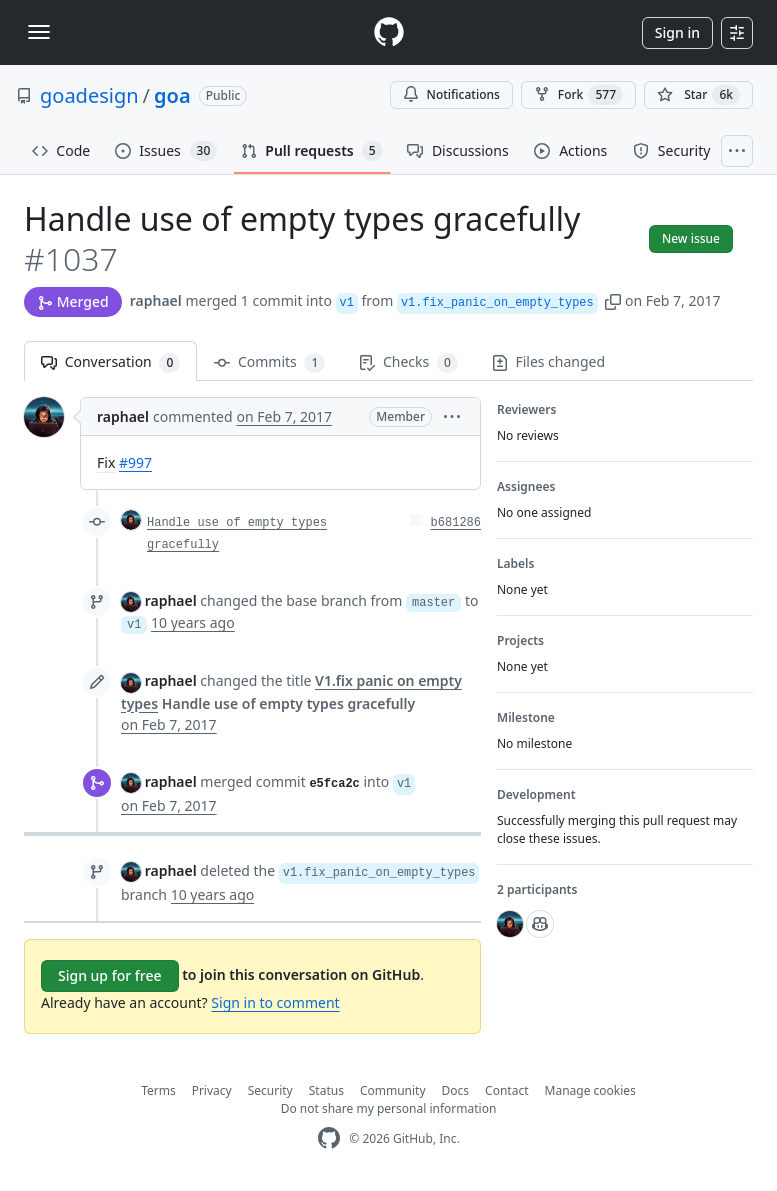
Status (326, 1090)
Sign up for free (110, 975)
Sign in (677, 32)
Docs (456, 1090)
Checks (408, 362)
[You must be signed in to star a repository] (698, 95)
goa (172, 95)
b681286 (456, 523)
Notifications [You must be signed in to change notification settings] (451, 94)
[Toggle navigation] (39, 32)
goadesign (89, 95)
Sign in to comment (275, 1002)
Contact (506, 1090)
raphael (156, 300)
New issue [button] (691, 238)
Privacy (212, 1090)
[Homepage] (389, 32)
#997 (135, 462)
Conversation (110, 362)
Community (393, 1090)
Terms (158, 1090)
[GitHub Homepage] (329, 1138)
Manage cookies (590, 1090)
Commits (269, 362)
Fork (578, 95)
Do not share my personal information (389, 1108)
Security (270, 1090)
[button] (613, 300)
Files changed (548, 361)
